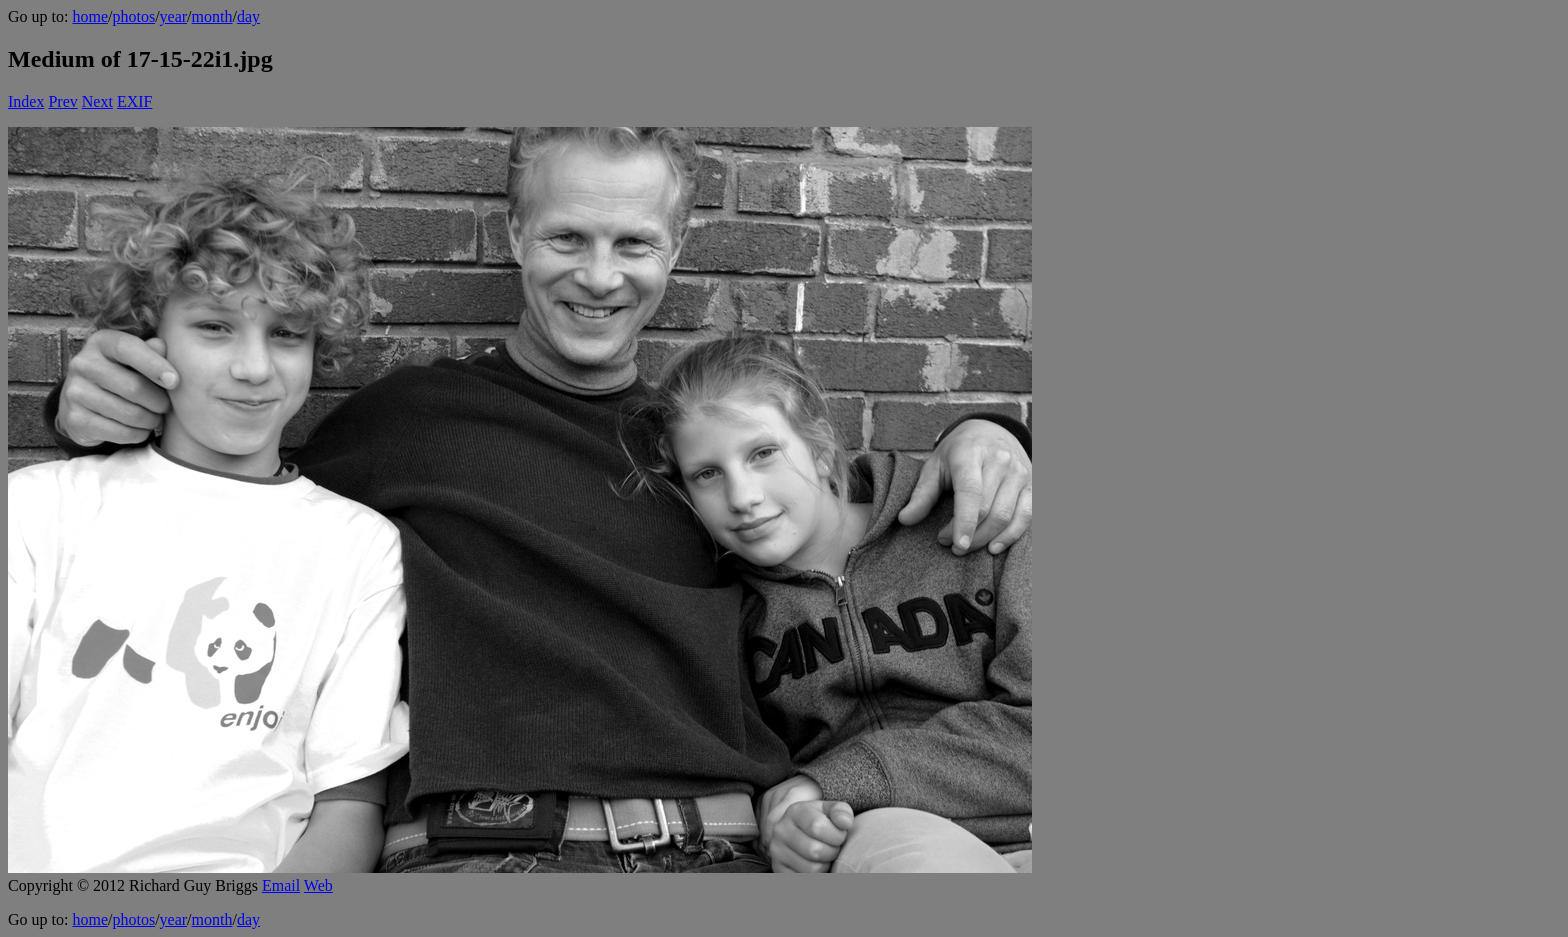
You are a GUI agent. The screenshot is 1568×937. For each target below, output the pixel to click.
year (174, 16)
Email (281, 885)
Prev (62, 101)
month (212, 16)
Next (97, 101)
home (90, 16)
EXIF (135, 101)
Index (26, 101)
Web (318, 885)
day (248, 16)
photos (133, 16)
